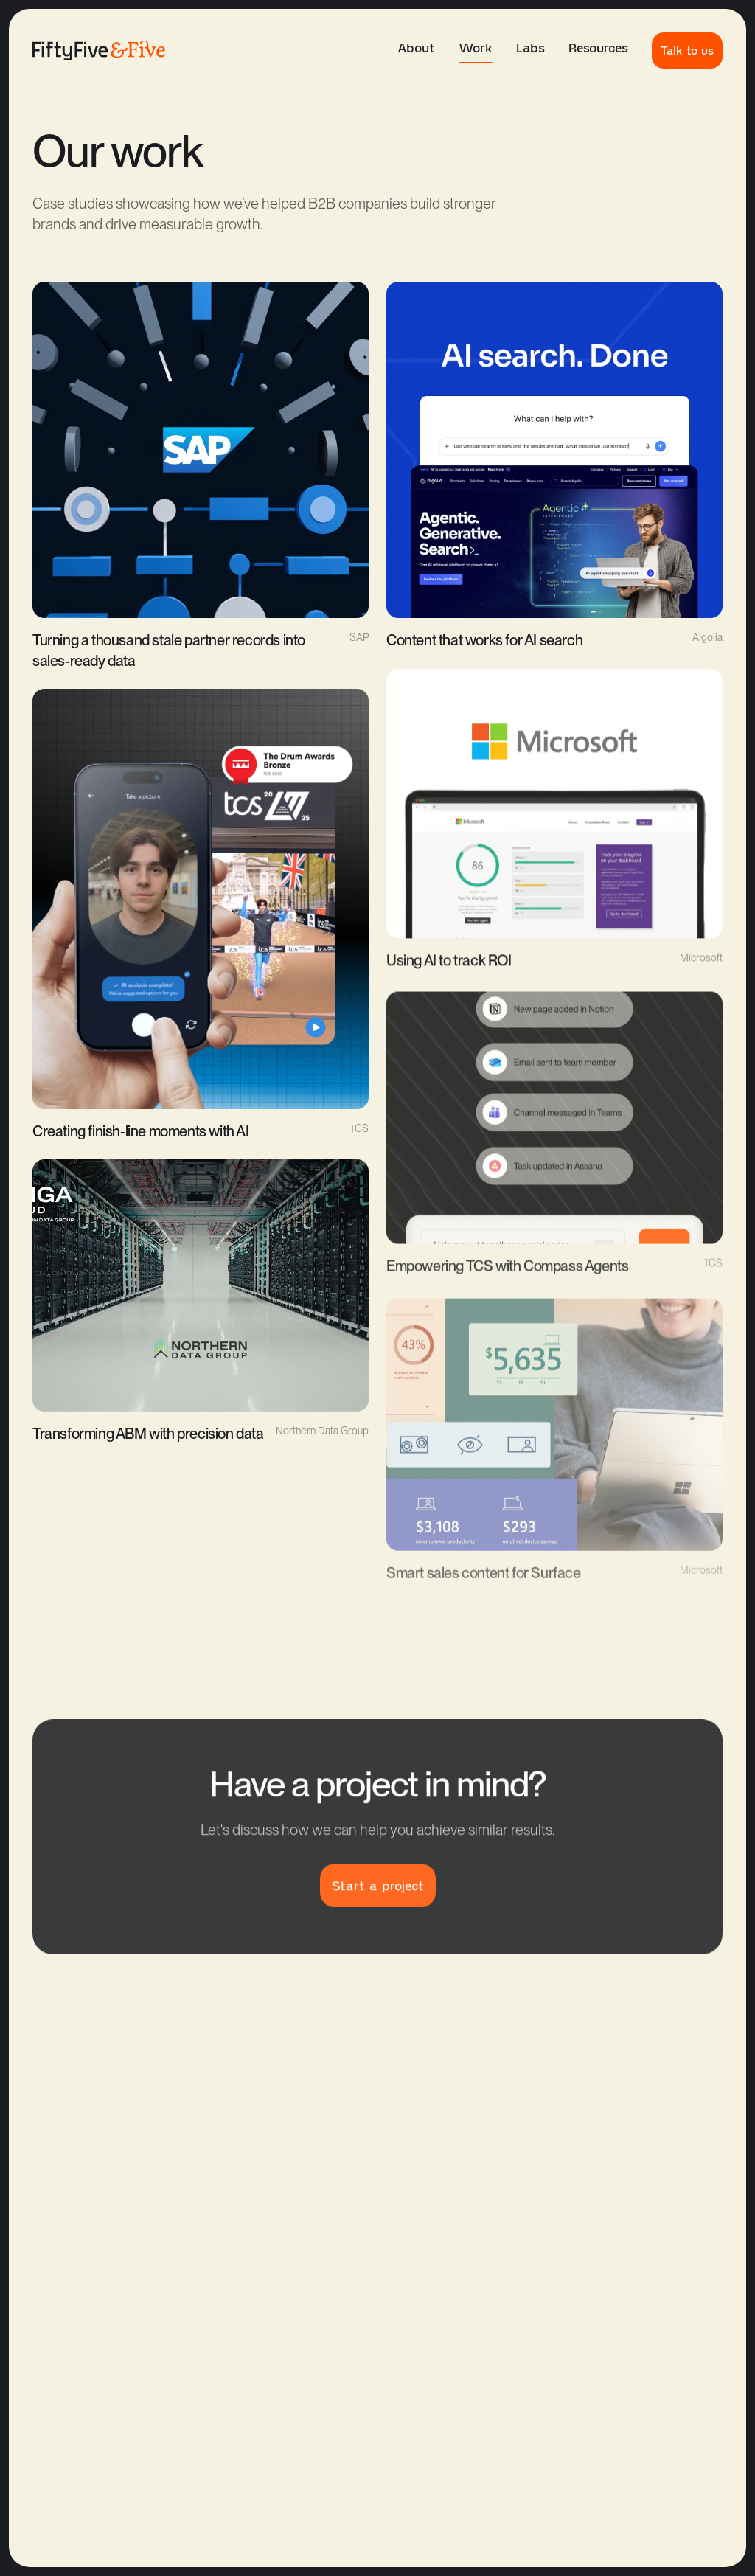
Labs (530, 47)
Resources (598, 47)
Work (476, 51)
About (416, 47)
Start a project (378, 1892)
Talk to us (687, 50)
